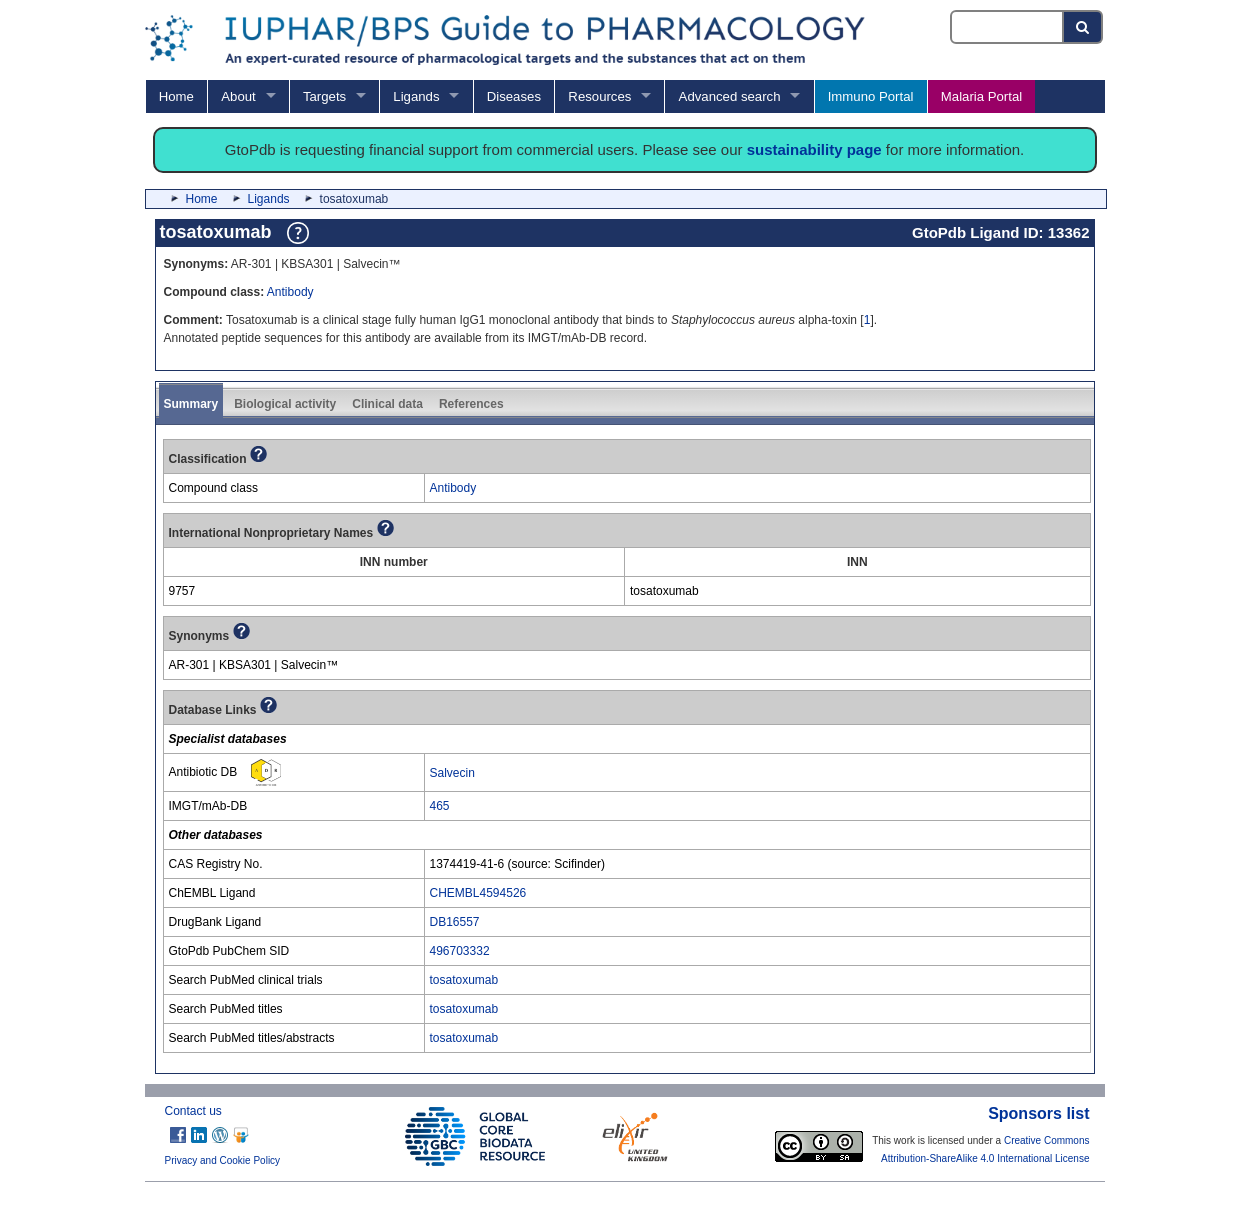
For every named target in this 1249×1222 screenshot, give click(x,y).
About (238, 96)
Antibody (290, 292)
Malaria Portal (981, 96)
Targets (324, 96)
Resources (599, 96)
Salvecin (452, 773)
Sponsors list (1038, 1113)
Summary (191, 404)
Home (176, 96)
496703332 (460, 951)
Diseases (514, 96)
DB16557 (455, 922)
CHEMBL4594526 (478, 893)
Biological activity (285, 404)
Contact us (193, 1111)
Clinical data (387, 404)
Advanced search (730, 96)
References (471, 404)
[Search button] (1083, 27)
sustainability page (814, 149)
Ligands (416, 96)
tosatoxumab (464, 980)
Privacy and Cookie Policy (223, 1160)
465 (440, 806)
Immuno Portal (871, 96)
